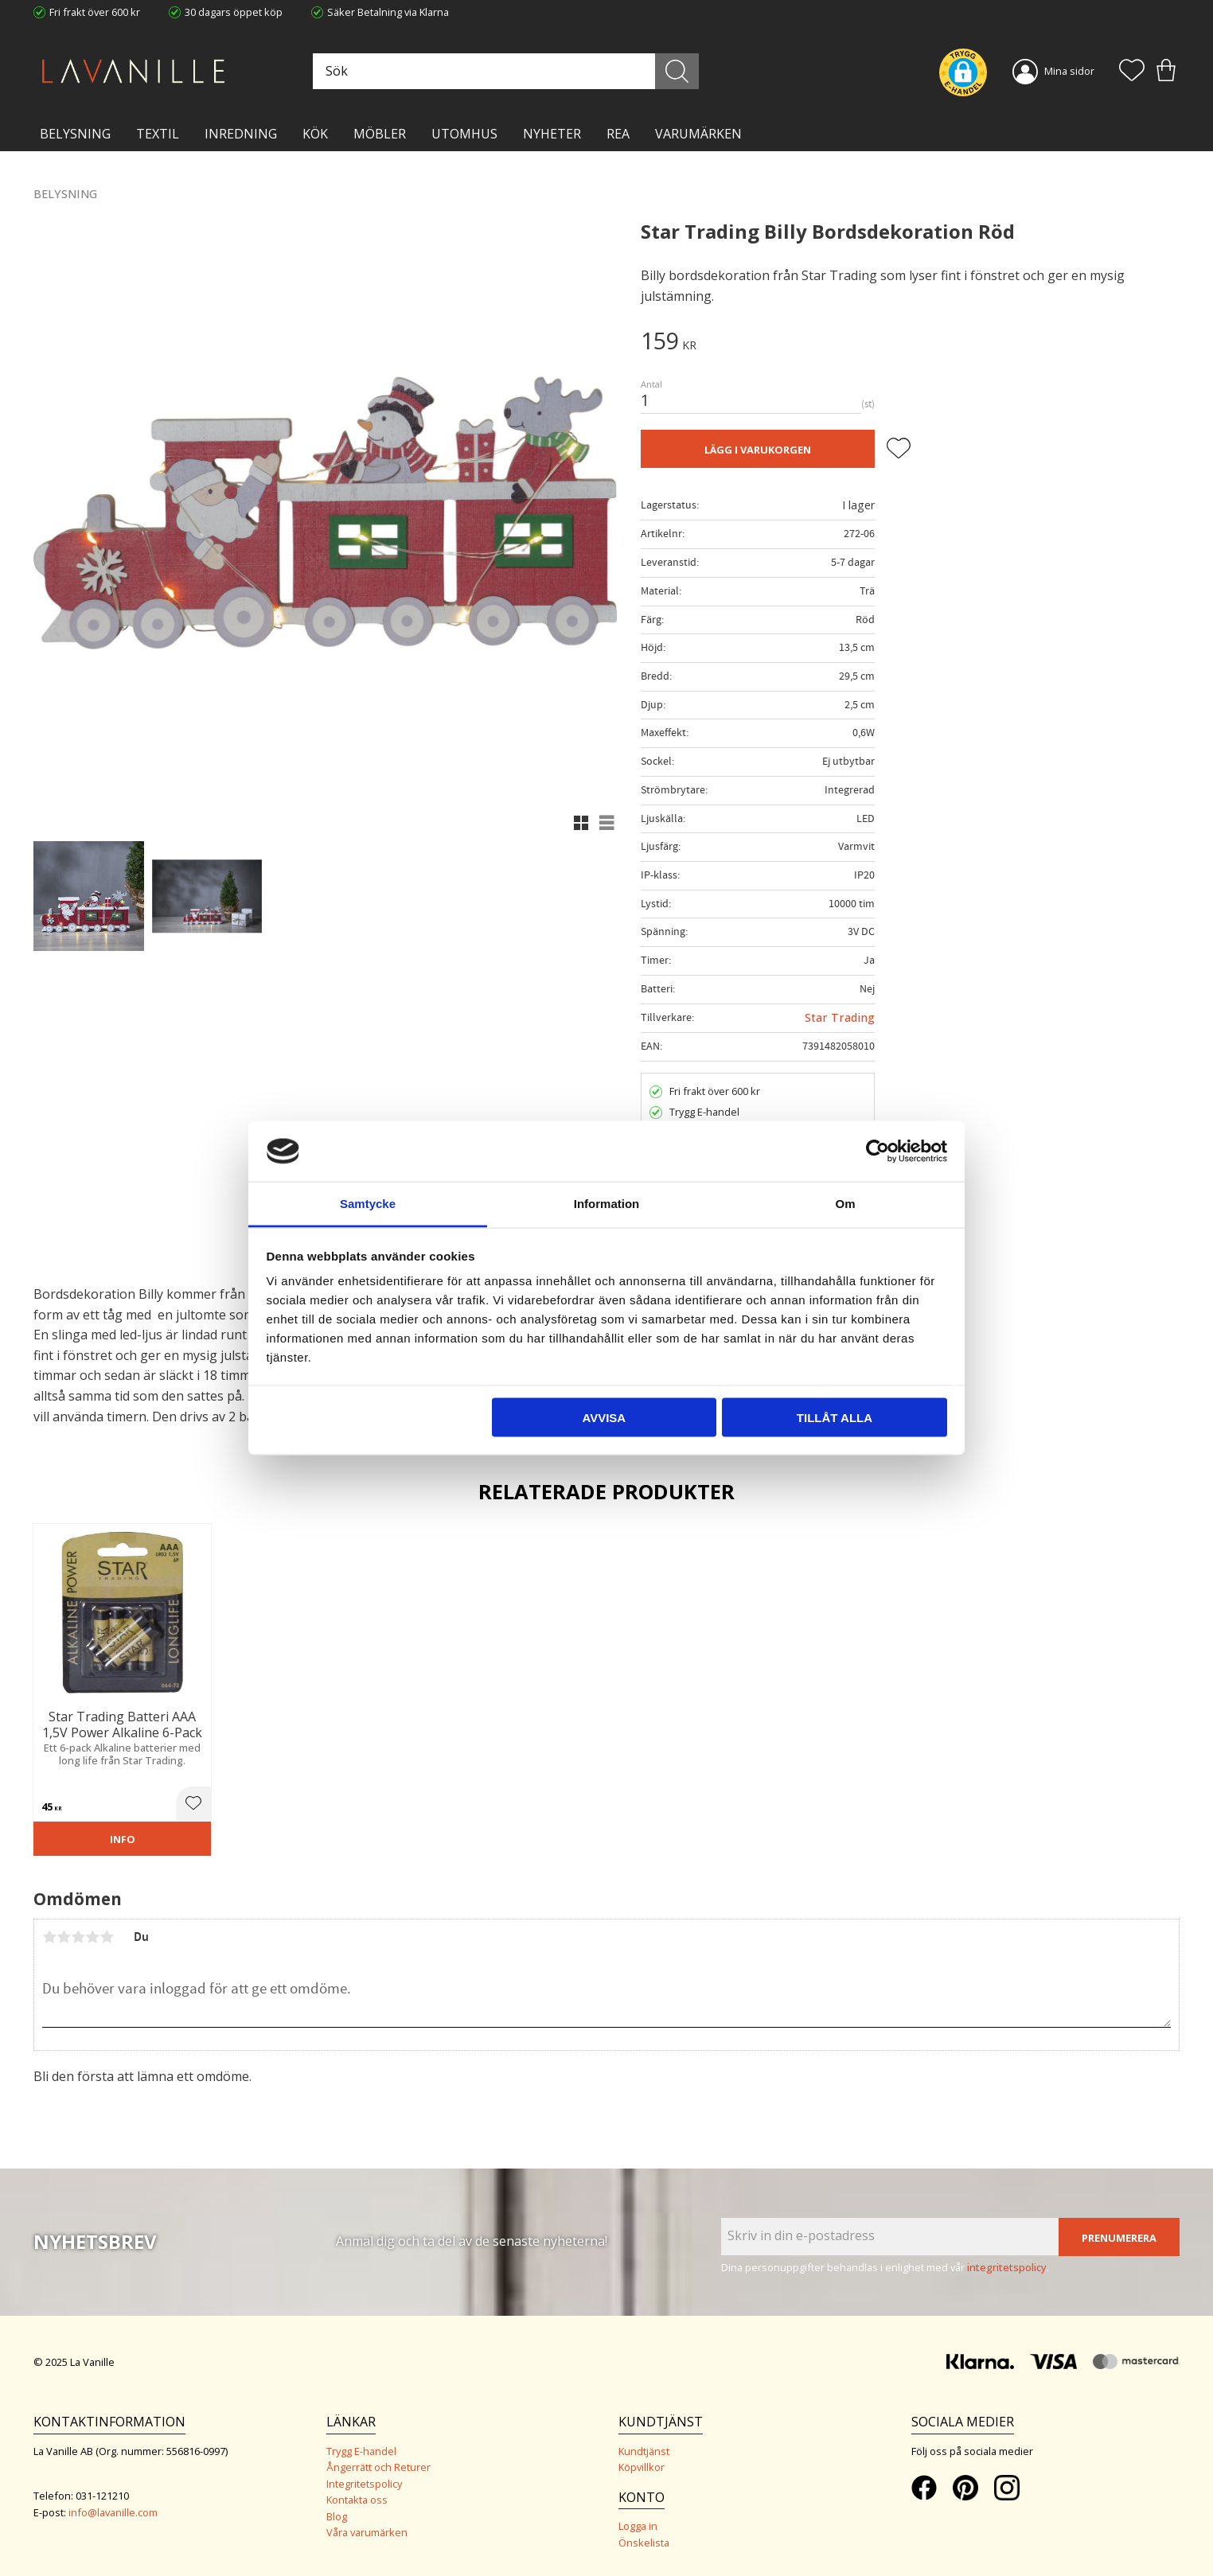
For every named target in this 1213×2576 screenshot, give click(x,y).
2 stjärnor (64, 1937)
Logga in (637, 2526)
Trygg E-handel (361, 2451)
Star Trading (840, 1017)
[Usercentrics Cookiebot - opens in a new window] (877, 1151)
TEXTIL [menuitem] (157, 133)
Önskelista (643, 2542)
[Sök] (678, 71)
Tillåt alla (834, 1417)
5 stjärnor (106, 1937)
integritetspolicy (1007, 2267)
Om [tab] (845, 1203)
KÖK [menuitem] (315, 133)
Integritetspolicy (364, 2484)
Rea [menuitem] (618, 133)
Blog (336, 2516)
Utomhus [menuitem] (464, 133)
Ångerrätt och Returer (378, 2467)
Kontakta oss (357, 2499)
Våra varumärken (367, 2532)
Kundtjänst (643, 2451)
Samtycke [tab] (368, 1203)
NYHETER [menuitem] (552, 133)
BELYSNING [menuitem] (75, 133)
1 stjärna (49, 1937)
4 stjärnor (92, 1937)
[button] (1132, 71)
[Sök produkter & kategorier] (505, 71)
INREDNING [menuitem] (241, 133)
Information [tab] (607, 1203)
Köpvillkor (641, 2467)
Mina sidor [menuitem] (1069, 71)
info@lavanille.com (113, 2512)
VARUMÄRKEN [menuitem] (698, 133)
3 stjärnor (78, 1937)
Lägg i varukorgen (757, 449)
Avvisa (604, 1417)
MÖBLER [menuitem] (379, 133)
